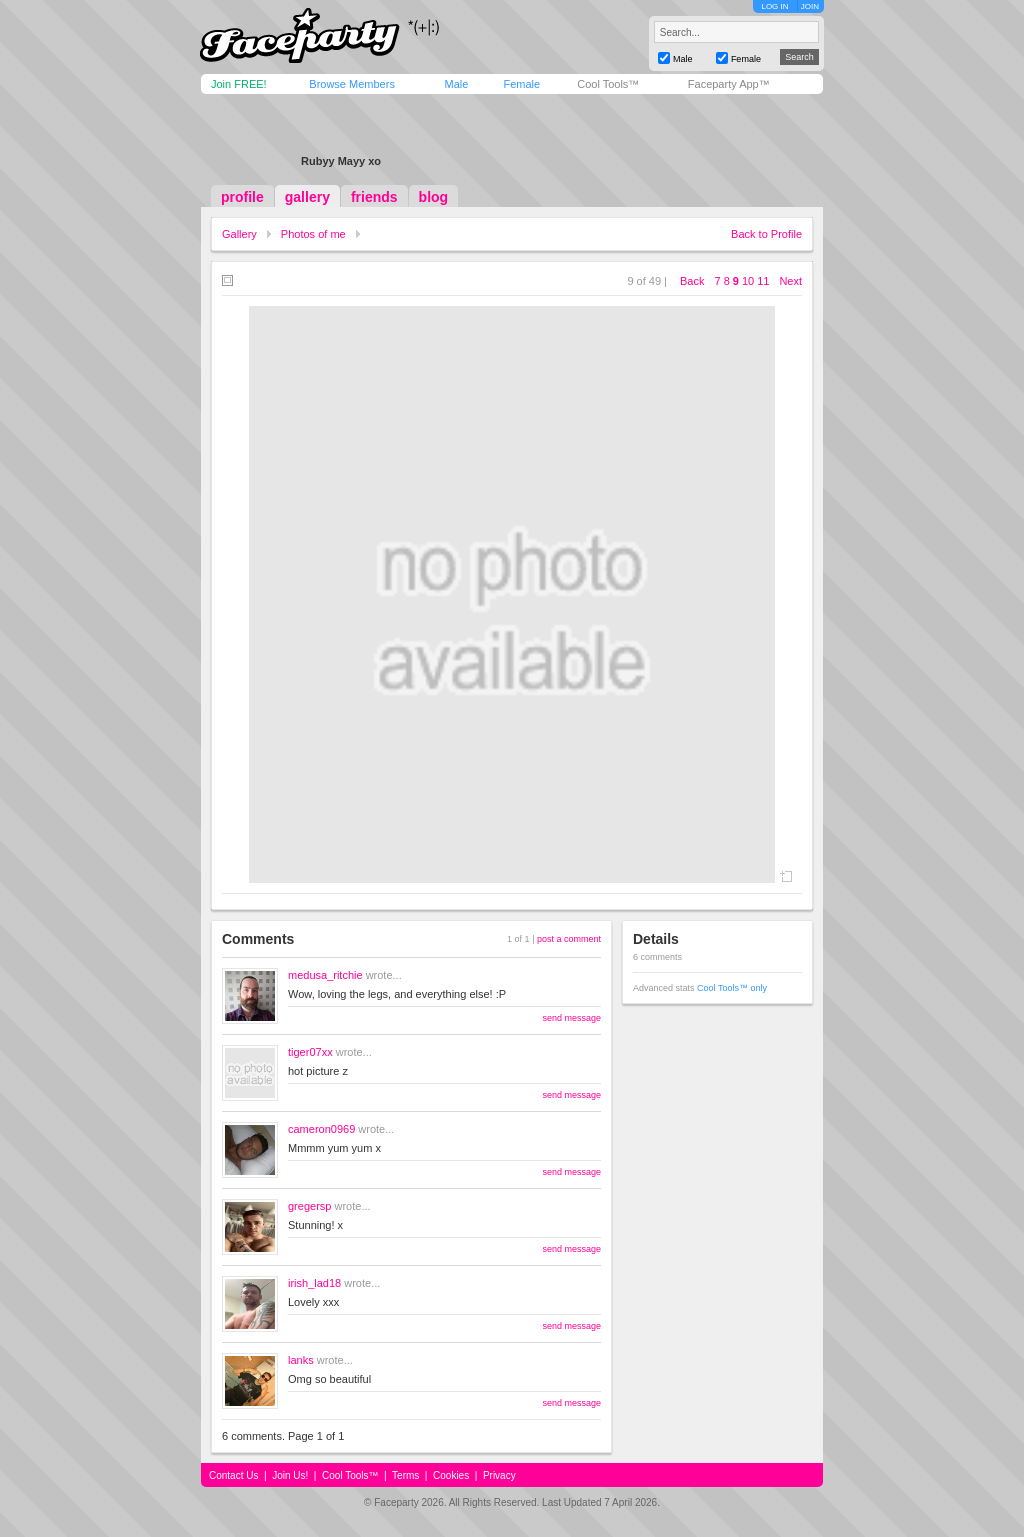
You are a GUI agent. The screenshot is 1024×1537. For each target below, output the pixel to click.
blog (434, 197)
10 (748, 281)
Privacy (499, 1475)
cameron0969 (321, 1129)
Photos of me (313, 234)
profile (242, 197)
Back (692, 281)
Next (790, 281)
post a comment (569, 939)
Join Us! (290, 1475)
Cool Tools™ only (732, 988)
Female (521, 84)
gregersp (309, 1206)
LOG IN (774, 6)
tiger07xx (310, 1052)
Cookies (451, 1475)
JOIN (810, 6)
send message (571, 1018)
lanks (301, 1360)
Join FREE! (239, 84)
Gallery (239, 234)
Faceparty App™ (729, 84)
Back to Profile (766, 234)
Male (456, 84)
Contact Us (233, 1475)
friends (374, 197)
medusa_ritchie (325, 975)
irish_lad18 (314, 1283)
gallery (307, 197)
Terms (405, 1475)
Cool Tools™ (608, 84)
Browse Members (352, 84)
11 (763, 281)
